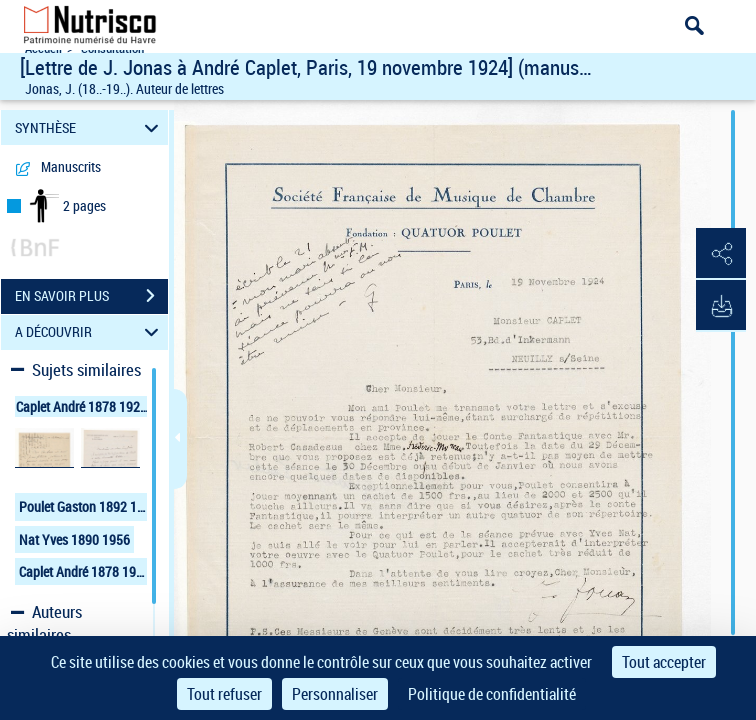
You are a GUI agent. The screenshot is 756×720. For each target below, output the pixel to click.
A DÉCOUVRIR (90, 332)
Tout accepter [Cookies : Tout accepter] (664, 662)
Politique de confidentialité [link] (492, 694)
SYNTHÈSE (90, 127)
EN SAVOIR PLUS (91, 296)
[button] (721, 254)
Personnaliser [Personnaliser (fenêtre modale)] (335, 694)
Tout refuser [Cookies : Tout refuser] (224, 694)
